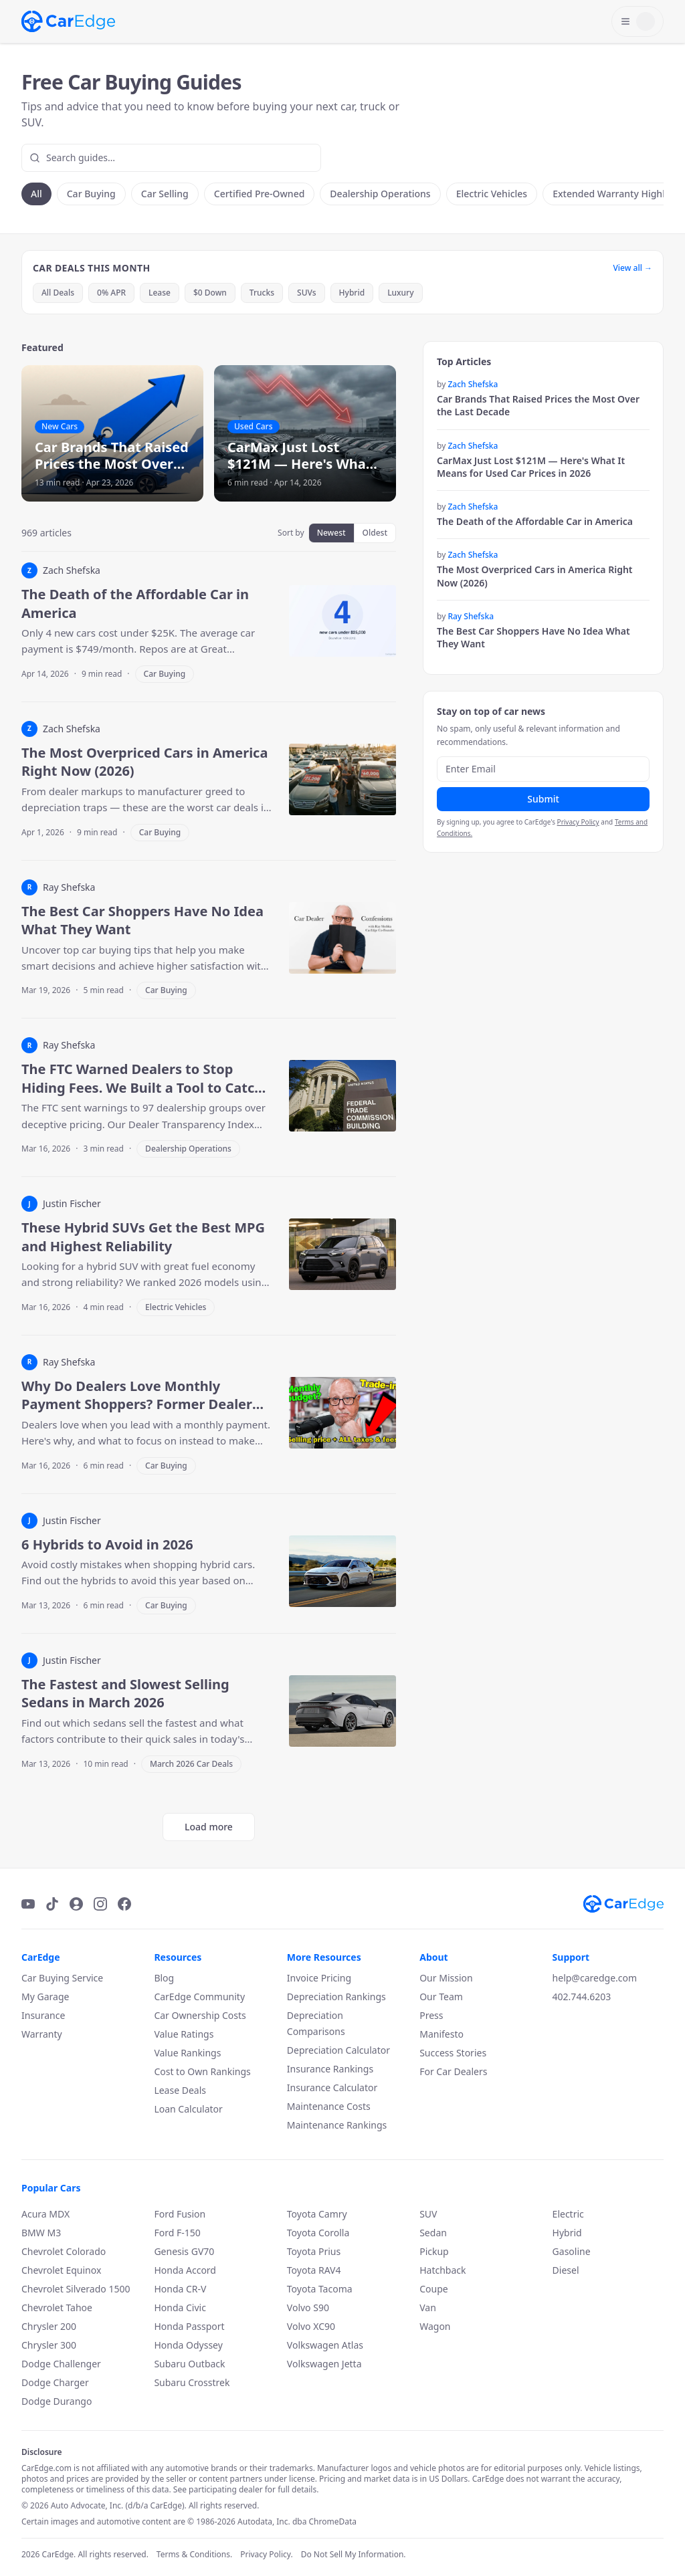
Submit (543, 798)
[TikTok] (52, 1904)
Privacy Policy (578, 822)
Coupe (433, 2288)
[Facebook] (124, 1904)
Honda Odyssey (188, 2345)
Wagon (434, 2326)
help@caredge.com (595, 1977)
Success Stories (452, 2052)
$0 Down (210, 292)
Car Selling (165, 193)
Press (431, 2015)
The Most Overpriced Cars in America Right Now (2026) (535, 575)
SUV (428, 2214)
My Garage (45, 1996)
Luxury (400, 292)
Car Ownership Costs (200, 2015)
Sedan (433, 2232)
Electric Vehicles (491, 193)
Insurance (43, 2015)
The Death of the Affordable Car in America (535, 521)
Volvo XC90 (311, 2326)
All (36, 193)
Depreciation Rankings (336, 1996)
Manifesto (441, 2034)
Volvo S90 (308, 2307)
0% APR (111, 292)
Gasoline (572, 2251)
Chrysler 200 (48, 2326)
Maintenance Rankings (337, 2125)
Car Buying (91, 193)
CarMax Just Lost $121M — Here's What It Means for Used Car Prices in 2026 (531, 466)
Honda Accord (185, 2270)
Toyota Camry (317, 2214)
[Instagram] (100, 1904)
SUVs (306, 292)
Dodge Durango (56, 2401)
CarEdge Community (199, 1996)
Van (427, 2307)
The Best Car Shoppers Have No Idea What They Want (533, 637)
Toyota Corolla (318, 2232)
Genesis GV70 (184, 2251)
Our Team (441, 1996)
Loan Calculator (188, 2109)
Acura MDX (45, 2214)
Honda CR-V (180, 2288)
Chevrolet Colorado (63, 2251)
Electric (568, 2214)
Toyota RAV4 (314, 2270)
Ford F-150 (177, 2232)
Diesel (566, 2270)
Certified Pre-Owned (259, 193)
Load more (209, 1826)
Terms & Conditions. (194, 2554)
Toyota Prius (313, 2251)
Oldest (375, 532)
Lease (160, 292)
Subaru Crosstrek (191, 2382)
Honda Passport (189, 2326)
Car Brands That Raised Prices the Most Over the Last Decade (538, 405)
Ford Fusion (179, 2214)
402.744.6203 (582, 1996)
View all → (632, 268)
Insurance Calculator (332, 2087)
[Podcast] (76, 1904)
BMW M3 (41, 2232)
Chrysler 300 (48, 2345)
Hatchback (442, 2270)
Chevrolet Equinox (61, 2270)
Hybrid (352, 292)
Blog (164, 1977)
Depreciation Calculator (338, 2050)
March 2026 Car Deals (191, 1763)
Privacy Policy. (266, 2554)
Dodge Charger (55, 2382)
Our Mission (445, 1977)
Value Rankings (187, 2052)
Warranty (41, 2034)
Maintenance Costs (329, 2106)
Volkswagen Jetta (324, 2363)
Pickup (434, 2251)
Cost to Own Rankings (202, 2071)
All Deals (57, 292)
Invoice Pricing (319, 1977)
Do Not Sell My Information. (353, 2554)
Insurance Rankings (330, 2068)
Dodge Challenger (61, 2363)
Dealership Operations (380, 193)
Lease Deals (180, 2090)
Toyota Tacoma (320, 2288)
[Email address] (543, 769)
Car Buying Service (62, 1977)
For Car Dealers (453, 2071)
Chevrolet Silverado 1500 (75, 2288)
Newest (331, 532)
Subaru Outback (189, 2363)
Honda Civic (180, 2307)
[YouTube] (28, 1904)
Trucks (262, 292)
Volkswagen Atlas (325, 2345)
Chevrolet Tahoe (56, 2307)
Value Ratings (183, 2034)
